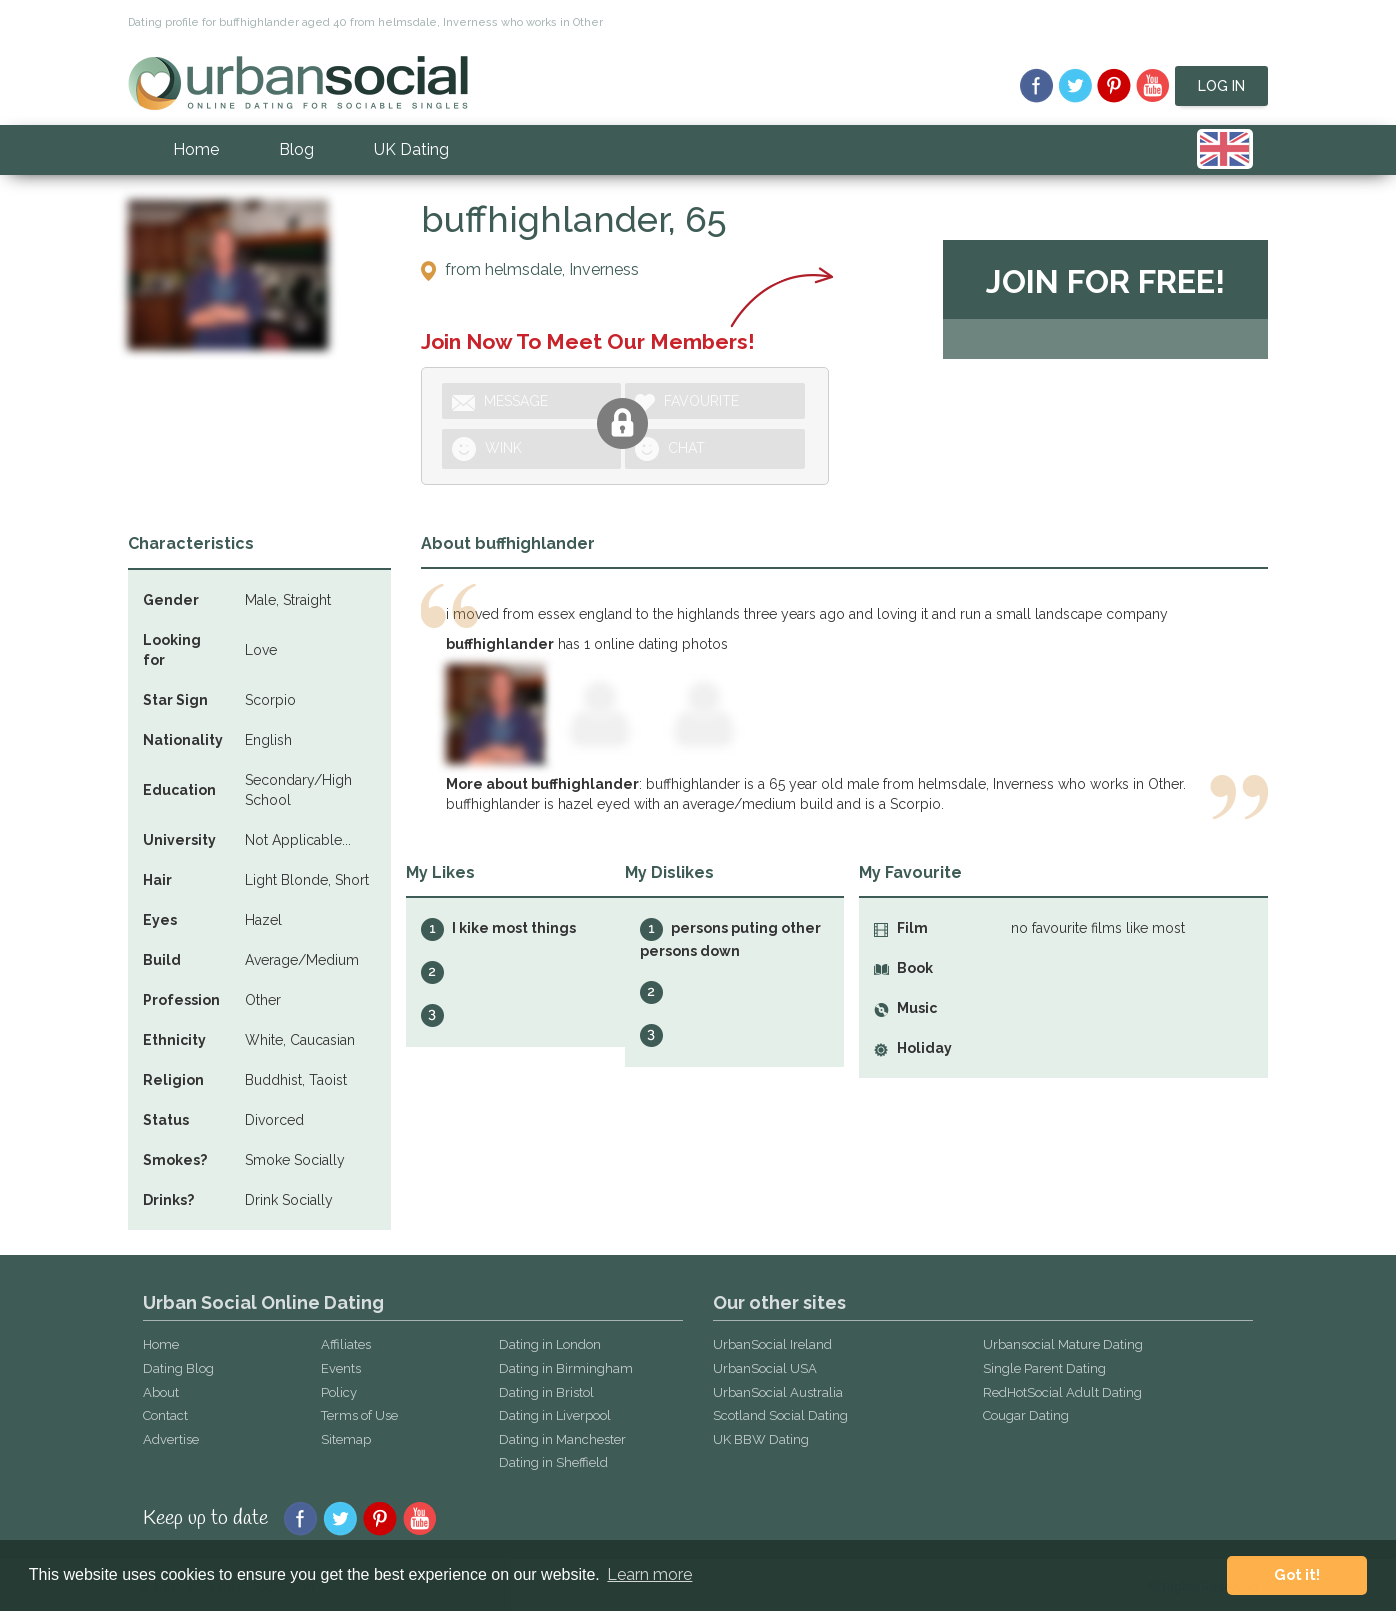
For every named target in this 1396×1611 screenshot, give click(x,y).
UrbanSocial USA (765, 1368)
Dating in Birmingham (566, 1368)
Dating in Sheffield (553, 1462)
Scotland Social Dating (780, 1415)
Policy (339, 1392)
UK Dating (411, 149)
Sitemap (346, 1439)
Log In (1221, 86)
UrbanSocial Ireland (772, 1344)
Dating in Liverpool (555, 1415)
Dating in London (550, 1344)
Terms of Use (359, 1415)
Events (341, 1368)
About (161, 1392)
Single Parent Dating (1044, 1368)
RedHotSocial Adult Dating (1062, 1392)
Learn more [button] (649, 1574)
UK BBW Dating (761, 1439)
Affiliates (346, 1344)
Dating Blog (178, 1368)
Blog (296, 149)
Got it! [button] (1297, 1574)
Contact (165, 1415)
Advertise (171, 1439)
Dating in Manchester (562, 1439)
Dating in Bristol (546, 1392)
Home (196, 149)
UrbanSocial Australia (778, 1392)
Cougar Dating (1026, 1415)
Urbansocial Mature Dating (1063, 1344)
